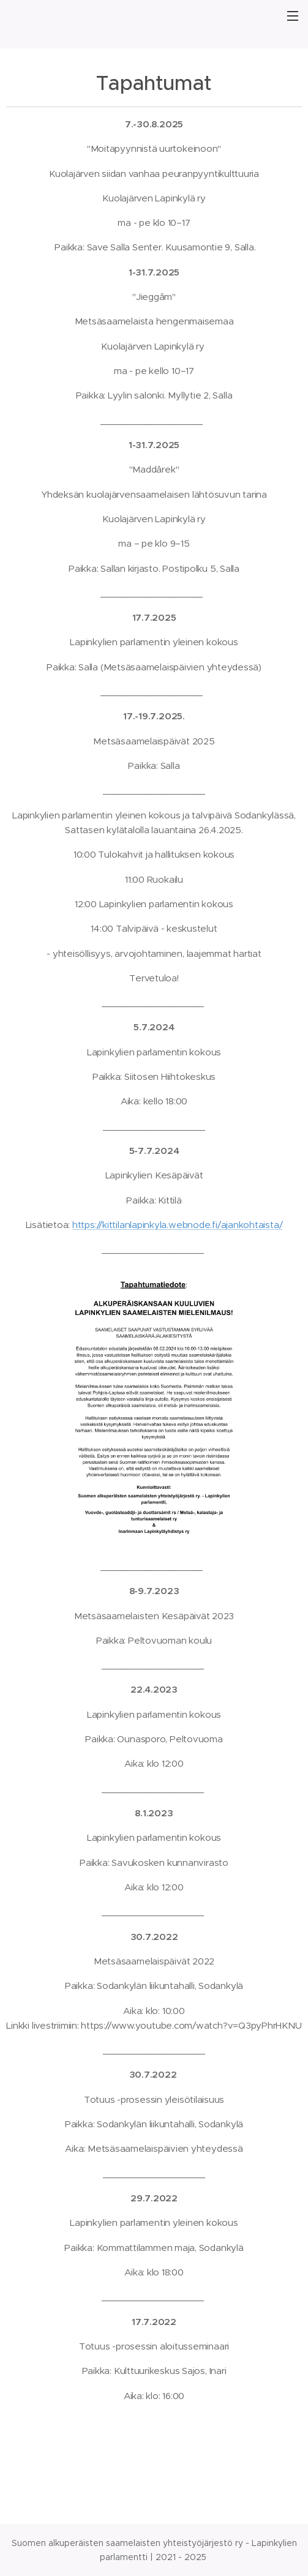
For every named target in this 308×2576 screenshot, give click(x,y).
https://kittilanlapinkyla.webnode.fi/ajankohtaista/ (177, 1224)
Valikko (292, 16)
